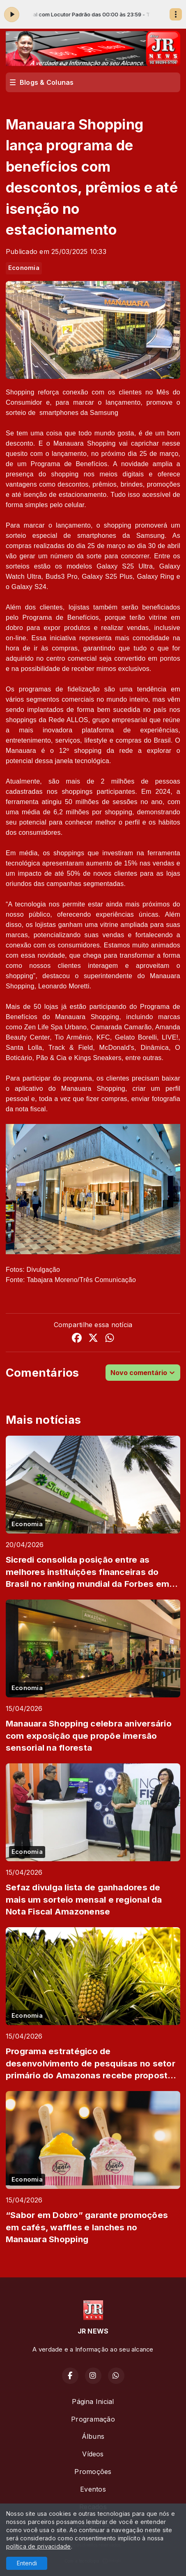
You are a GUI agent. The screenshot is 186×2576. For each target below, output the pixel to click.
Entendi (27, 2563)
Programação (93, 2419)
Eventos (93, 2489)
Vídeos (92, 2454)
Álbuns (93, 2436)
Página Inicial (93, 2401)
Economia (23, 268)
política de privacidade (38, 2546)
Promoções (92, 2471)
